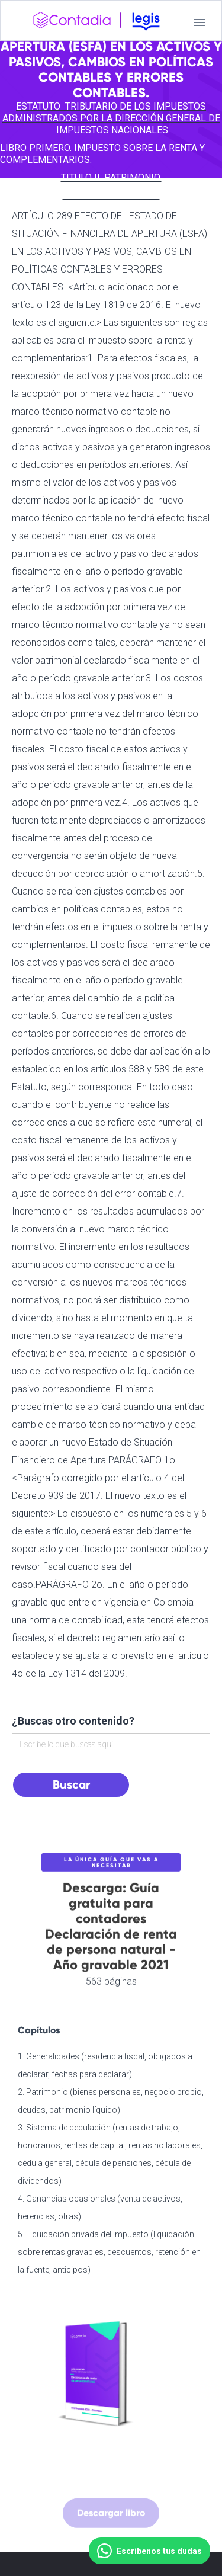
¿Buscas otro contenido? (73, 1721)
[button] (199, 22)
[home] (96, 22)
